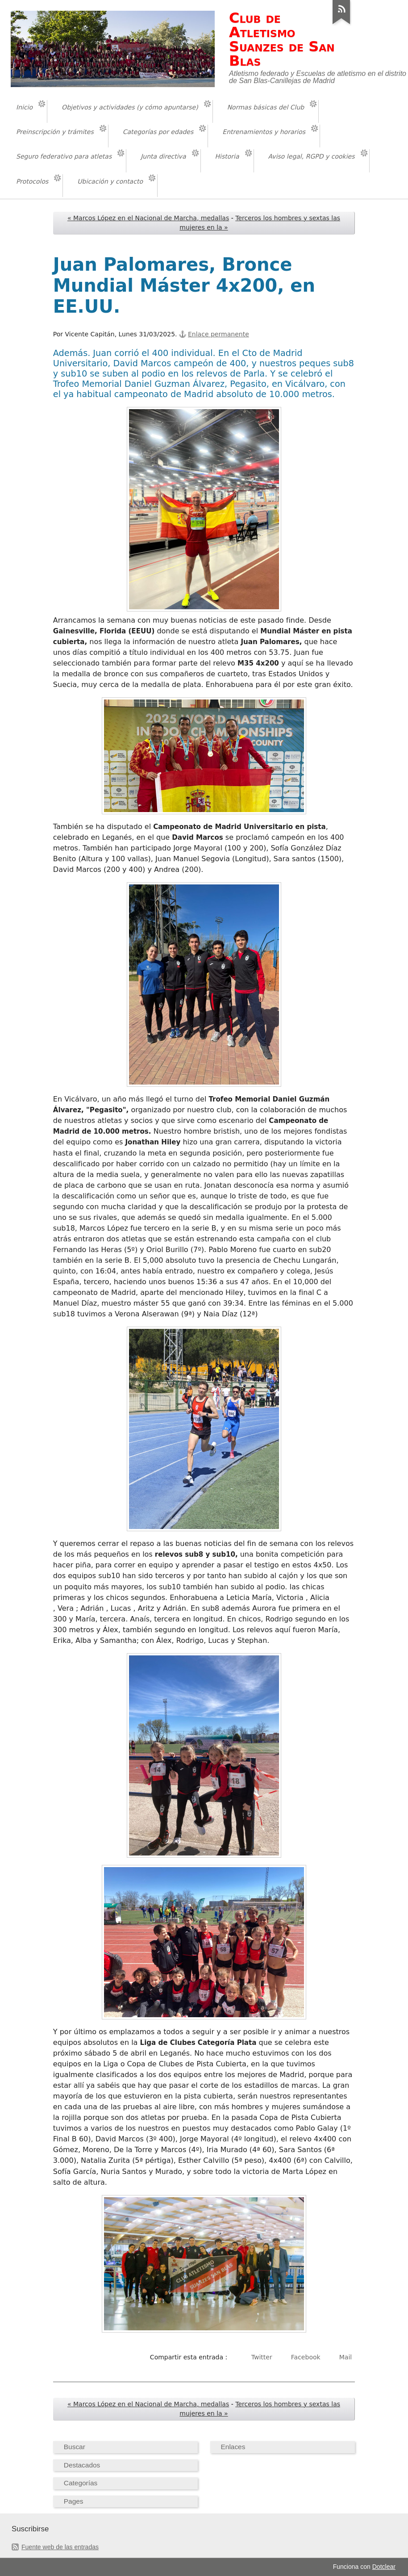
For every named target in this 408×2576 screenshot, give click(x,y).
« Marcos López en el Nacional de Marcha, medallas (148, 218)
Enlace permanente (218, 334)
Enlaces (233, 2446)
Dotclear (384, 2566)
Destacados (82, 2465)
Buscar (74, 2446)
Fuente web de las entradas (60, 2547)
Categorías (80, 2483)
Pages (73, 2501)
